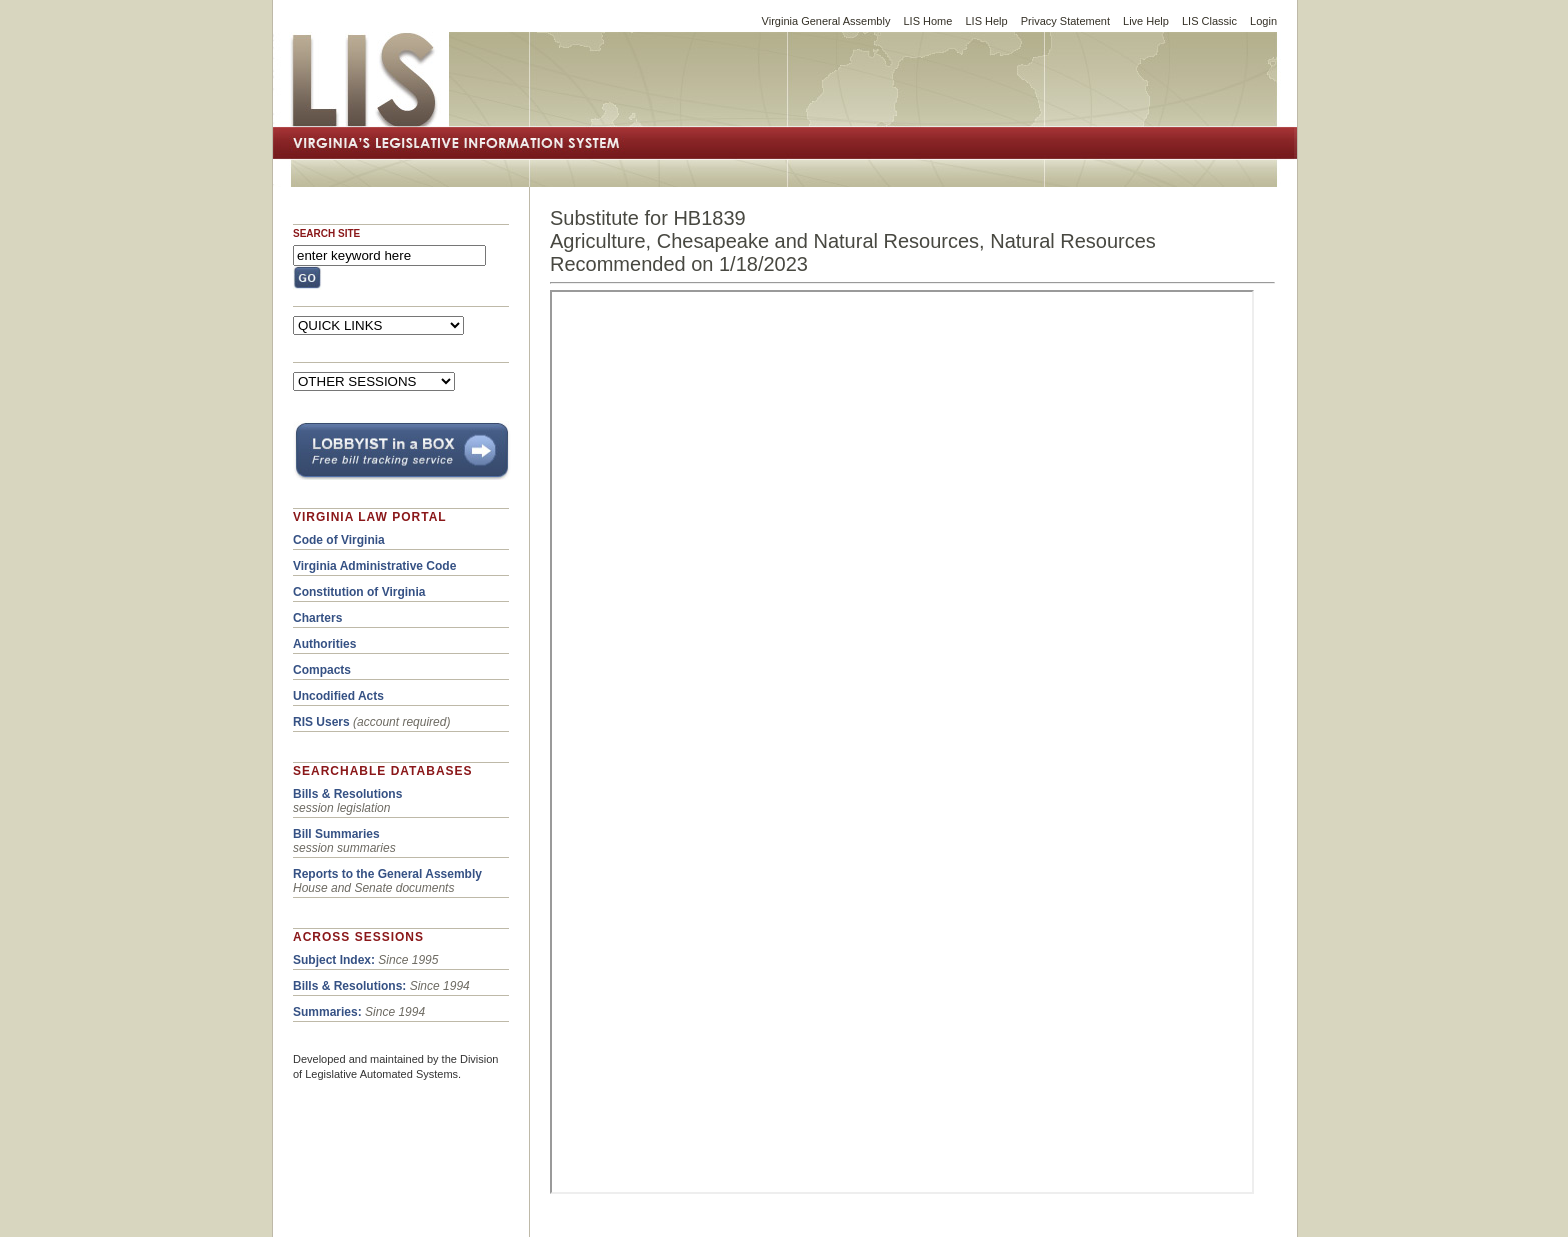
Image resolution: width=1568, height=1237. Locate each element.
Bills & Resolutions (347, 794)
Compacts (322, 670)
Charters (317, 618)
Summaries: (327, 1012)
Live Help (1146, 21)
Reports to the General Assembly (387, 874)
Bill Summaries (336, 834)
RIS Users (321, 722)
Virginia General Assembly (826, 21)
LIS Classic (1209, 21)
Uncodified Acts (338, 696)
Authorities (324, 644)
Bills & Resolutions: (349, 986)
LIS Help (986, 21)
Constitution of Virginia (359, 592)
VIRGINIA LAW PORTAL (370, 517)
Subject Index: (334, 960)
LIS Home (927, 21)
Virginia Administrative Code (374, 566)
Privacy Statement (1065, 21)
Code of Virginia (339, 540)
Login (1263, 21)
